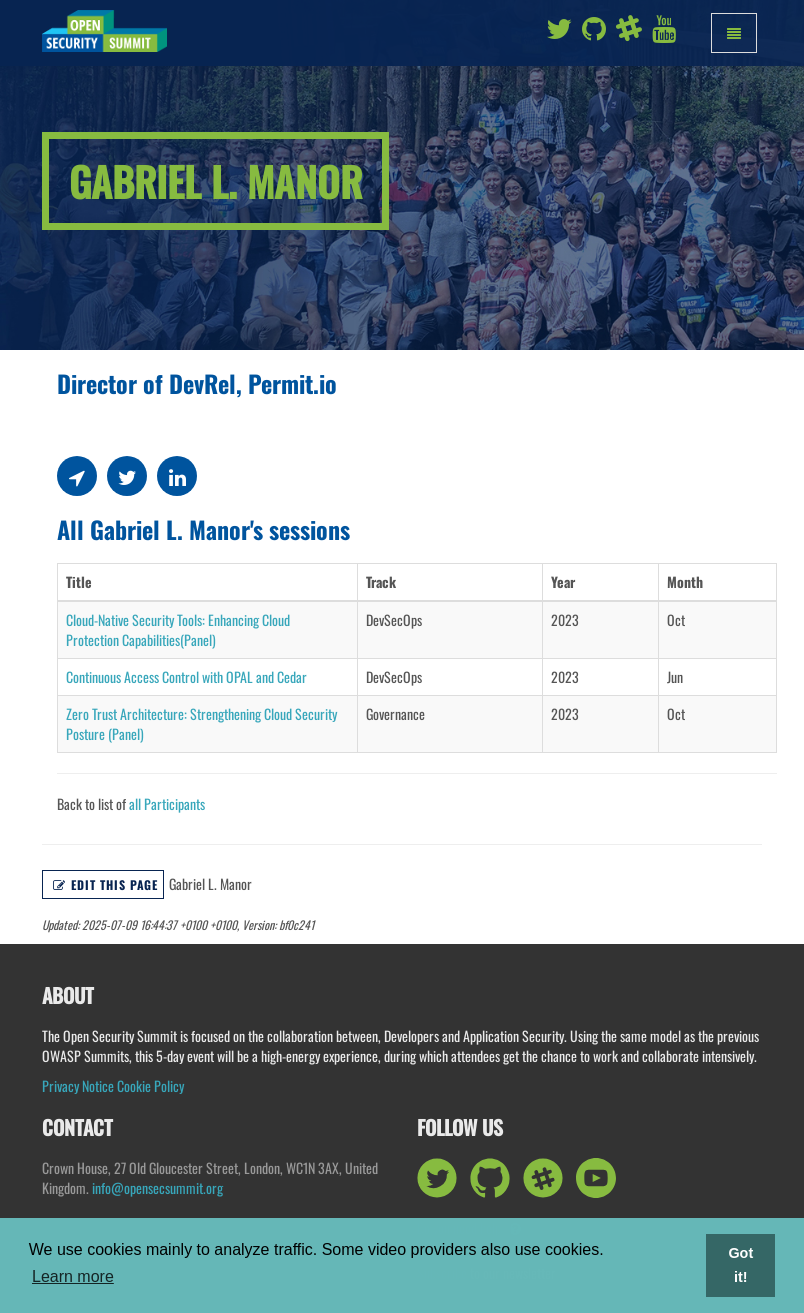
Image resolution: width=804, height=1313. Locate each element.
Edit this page (105, 884)
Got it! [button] (740, 1265)
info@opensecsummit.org (157, 1187)
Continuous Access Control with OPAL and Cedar (186, 676)
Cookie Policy (150, 1085)
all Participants (167, 803)
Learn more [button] (73, 1276)
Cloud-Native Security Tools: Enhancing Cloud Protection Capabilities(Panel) (178, 629)
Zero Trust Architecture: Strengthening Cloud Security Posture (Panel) (201, 723)
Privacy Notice (78, 1085)
